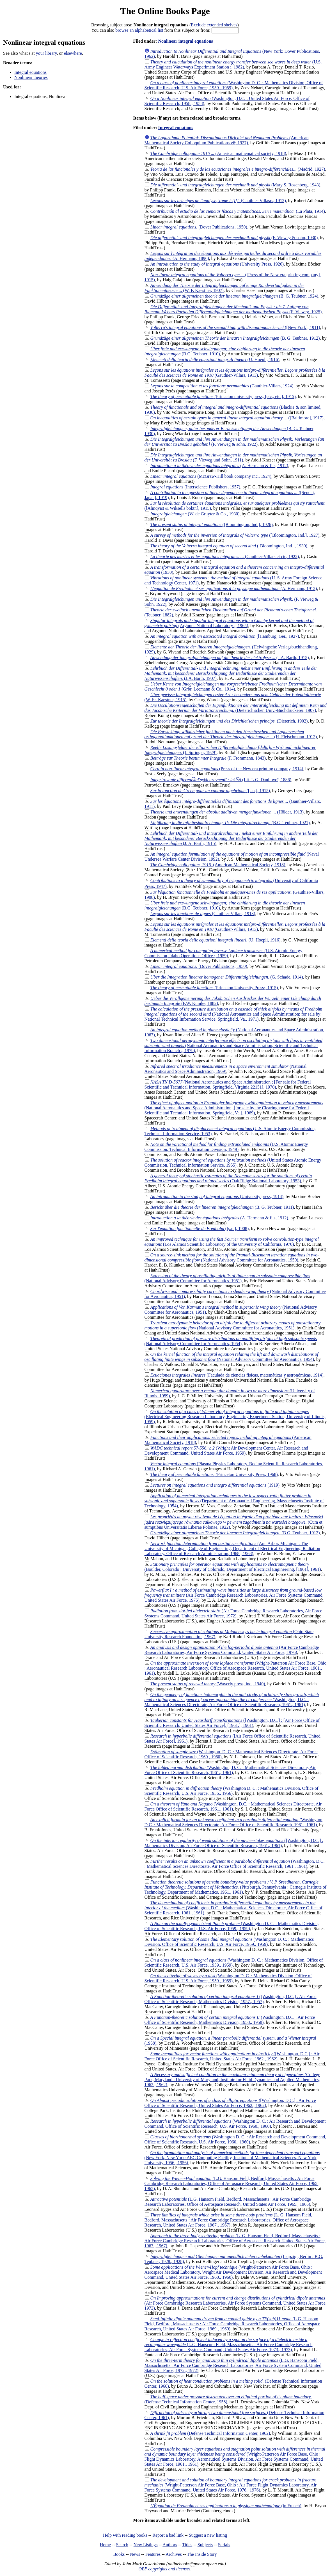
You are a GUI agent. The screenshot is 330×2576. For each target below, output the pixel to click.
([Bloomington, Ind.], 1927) (235, 535)
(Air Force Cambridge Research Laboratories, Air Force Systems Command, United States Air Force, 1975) (234, 1595)
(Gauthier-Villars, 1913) (235, 373)
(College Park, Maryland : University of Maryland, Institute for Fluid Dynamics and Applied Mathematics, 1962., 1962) (232, 2079)
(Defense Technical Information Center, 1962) (210, 2433)
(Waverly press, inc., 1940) (207, 1683)
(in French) (225, 2505)
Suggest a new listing (208, 2535)
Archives (174, 2554)
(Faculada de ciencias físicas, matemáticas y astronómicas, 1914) (237, 1375)
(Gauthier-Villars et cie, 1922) (224, 556)
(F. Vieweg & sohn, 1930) (234, 237)
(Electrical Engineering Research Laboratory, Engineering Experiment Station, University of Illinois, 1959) (235, 1416)
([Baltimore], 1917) (237, 417)
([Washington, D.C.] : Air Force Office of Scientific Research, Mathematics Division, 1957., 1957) (231, 1999)
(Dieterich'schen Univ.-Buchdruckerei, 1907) (236, 708)
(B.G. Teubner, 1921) (230, 822)
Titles (187, 2544)
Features (153, 2554)
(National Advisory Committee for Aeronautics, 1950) (232, 1257)
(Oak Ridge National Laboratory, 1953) (228, 1178)
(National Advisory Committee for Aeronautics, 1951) (227, 1278)
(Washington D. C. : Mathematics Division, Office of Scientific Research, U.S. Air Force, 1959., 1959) (232, 1926)
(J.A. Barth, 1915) (229, 657)
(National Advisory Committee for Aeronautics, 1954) (231, 1341)
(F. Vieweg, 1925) (233, 309)
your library (46, 53)
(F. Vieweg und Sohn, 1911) (233, 457)
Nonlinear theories (31, 77)
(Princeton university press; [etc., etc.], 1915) (223, 396)
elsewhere (73, 53)
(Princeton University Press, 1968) (214, 1474)
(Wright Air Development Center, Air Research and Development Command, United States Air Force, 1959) (226, 1450)
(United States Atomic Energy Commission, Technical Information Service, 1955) (233, 1162)
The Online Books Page (165, 11)
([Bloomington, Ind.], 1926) (211, 524)
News (135, 2554)
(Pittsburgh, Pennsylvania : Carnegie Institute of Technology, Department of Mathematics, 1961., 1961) (236, 1887)
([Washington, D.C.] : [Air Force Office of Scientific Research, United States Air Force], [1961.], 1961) (232, 1723)
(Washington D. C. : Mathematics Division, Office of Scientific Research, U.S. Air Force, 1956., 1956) (231, 1791)
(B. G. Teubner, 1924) (234, 296)
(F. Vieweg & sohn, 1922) (234, 442)
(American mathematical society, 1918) (218, 153)
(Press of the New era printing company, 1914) (226, 768)
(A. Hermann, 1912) (233, 588)
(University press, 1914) (216, 1196)
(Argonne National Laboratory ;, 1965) (229, 623)
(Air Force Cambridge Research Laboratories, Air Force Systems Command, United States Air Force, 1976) (232, 1650)
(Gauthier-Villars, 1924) (222, 385)
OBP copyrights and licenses (164, 2568)
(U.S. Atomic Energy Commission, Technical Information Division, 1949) (226, 1147)
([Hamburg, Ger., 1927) (224, 636)
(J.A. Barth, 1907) (231, 673)
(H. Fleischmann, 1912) (231, 734)
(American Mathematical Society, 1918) (217, 864)
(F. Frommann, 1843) (208, 758)
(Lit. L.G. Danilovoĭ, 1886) (220, 779)
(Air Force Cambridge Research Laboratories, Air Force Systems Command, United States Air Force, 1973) (236, 2303)
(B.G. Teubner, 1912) (235, 1532)
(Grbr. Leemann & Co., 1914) (233, 686)
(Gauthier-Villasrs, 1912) (218, 200)
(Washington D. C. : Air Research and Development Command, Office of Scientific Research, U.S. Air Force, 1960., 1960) (235, 2124)
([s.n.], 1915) (210, 790)
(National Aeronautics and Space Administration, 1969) (226, 1069)
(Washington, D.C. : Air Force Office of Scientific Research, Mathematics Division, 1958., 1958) (230, 2020)
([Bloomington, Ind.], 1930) (228, 545)
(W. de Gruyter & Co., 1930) (195, 513)
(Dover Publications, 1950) (198, 227)
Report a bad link (168, 2535)
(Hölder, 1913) (227, 812)
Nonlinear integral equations (185, 41)
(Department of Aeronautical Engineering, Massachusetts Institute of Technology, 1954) (234, 1500)
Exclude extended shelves (214, 24)
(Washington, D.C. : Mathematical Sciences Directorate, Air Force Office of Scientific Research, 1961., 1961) (232, 1699)
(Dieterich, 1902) (229, 721)
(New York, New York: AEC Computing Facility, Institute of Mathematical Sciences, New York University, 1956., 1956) (232, 2157)
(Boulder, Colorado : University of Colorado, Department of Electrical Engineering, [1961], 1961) (233, 1567)
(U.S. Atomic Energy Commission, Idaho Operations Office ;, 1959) (223, 953)
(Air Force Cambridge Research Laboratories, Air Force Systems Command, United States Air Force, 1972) (233, 1613)
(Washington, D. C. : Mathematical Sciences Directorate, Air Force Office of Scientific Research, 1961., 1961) (230, 1770)
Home (105, 2544)
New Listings (146, 2544)
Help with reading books (125, 2535)
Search (122, 2544)
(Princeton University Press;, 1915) (214, 987)
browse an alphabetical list (139, 30)
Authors (169, 2544)
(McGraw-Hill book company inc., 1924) (211, 476)
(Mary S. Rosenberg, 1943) (235, 184)
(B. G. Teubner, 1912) (235, 338)
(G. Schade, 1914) (226, 977)
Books (119, 2554)
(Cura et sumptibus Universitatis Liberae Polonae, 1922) (234, 1522)
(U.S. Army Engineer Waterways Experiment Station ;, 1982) (233, 64)
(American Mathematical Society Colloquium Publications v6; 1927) (227, 140)
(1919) (214, 1485)
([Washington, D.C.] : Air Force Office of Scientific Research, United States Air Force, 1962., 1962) (232, 2056)
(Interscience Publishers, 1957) (195, 486)
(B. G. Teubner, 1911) (222, 1207)
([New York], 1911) (235, 327)
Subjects (205, 2544)
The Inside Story (202, 2554)
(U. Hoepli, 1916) (214, 359)
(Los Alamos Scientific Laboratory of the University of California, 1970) (232, 1242)
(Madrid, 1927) (237, 169)
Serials (224, 2544)
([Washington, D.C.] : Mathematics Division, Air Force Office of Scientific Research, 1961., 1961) (234, 1843)
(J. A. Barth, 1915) (231, 838)
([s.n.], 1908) (199, 1228)
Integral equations (30, 72)
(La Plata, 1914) (237, 211)
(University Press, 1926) (217, 264)
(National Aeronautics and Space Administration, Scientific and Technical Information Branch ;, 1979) (233, 1045)
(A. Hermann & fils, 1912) (219, 465)
